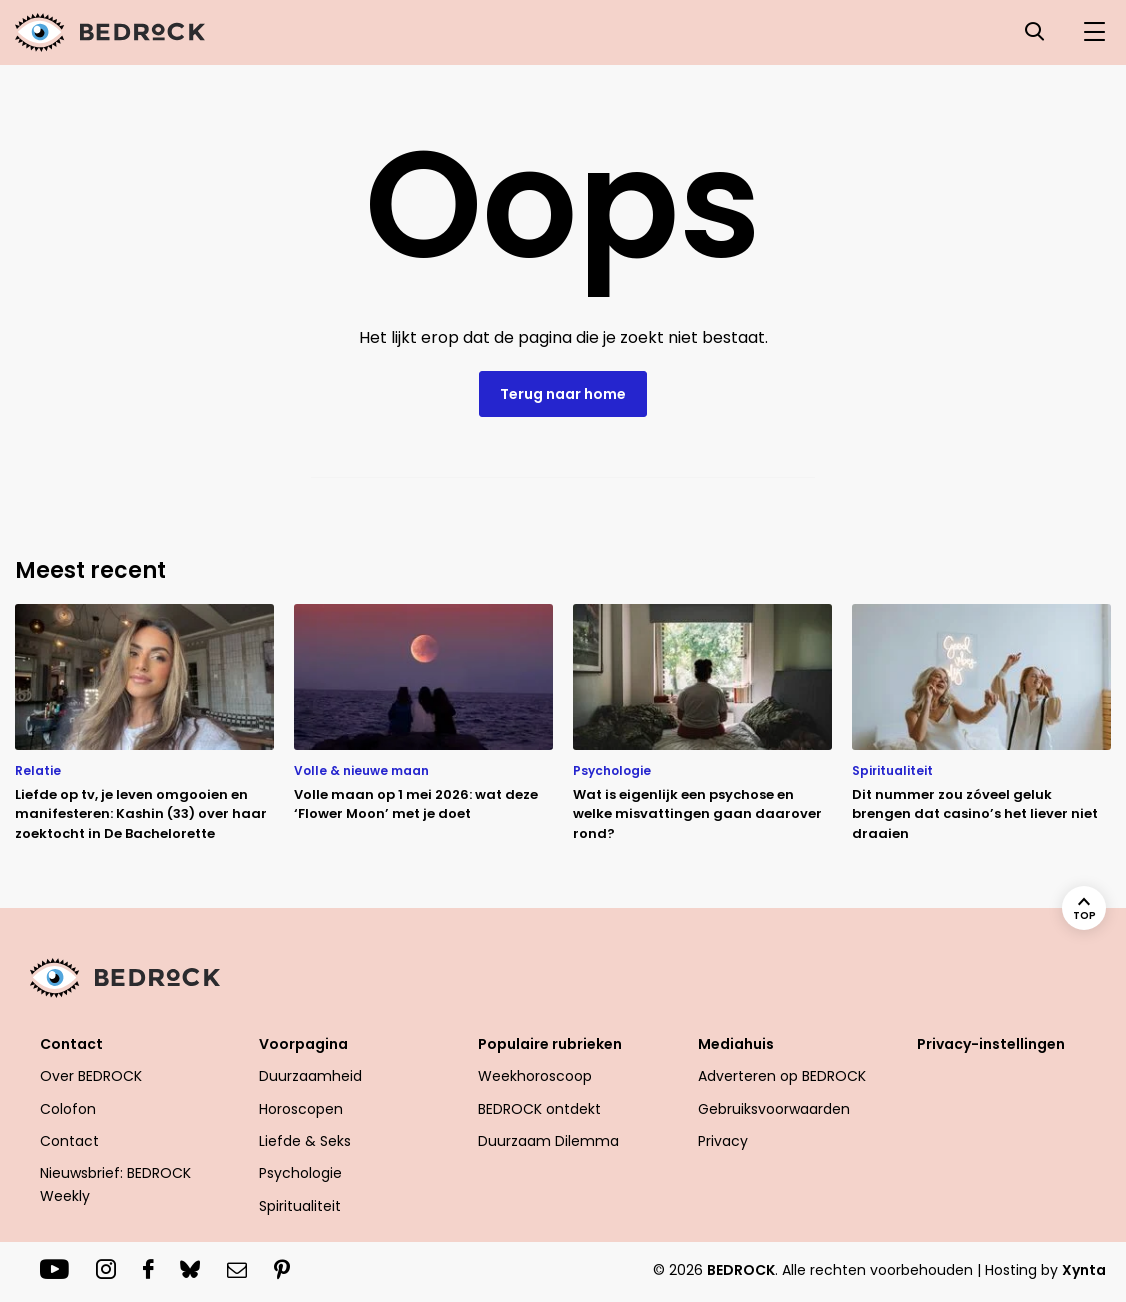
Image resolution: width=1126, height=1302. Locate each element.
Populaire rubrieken (550, 1044)
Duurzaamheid (310, 1076)
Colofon (68, 1109)
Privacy (723, 1141)
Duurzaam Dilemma (548, 1141)
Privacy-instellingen (991, 1044)
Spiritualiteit (300, 1206)
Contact (71, 1044)
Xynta (1084, 1270)
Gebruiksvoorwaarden (774, 1109)
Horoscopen (301, 1109)
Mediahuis (736, 1044)
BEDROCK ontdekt (539, 1109)
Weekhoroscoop (535, 1076)
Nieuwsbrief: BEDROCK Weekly (115, 1184)
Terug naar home (563, 394)
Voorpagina (303, 1044)
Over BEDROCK (91, 1076)
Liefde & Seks (305, 1141)
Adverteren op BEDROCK (782, 1076)
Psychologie (300, 1173)
